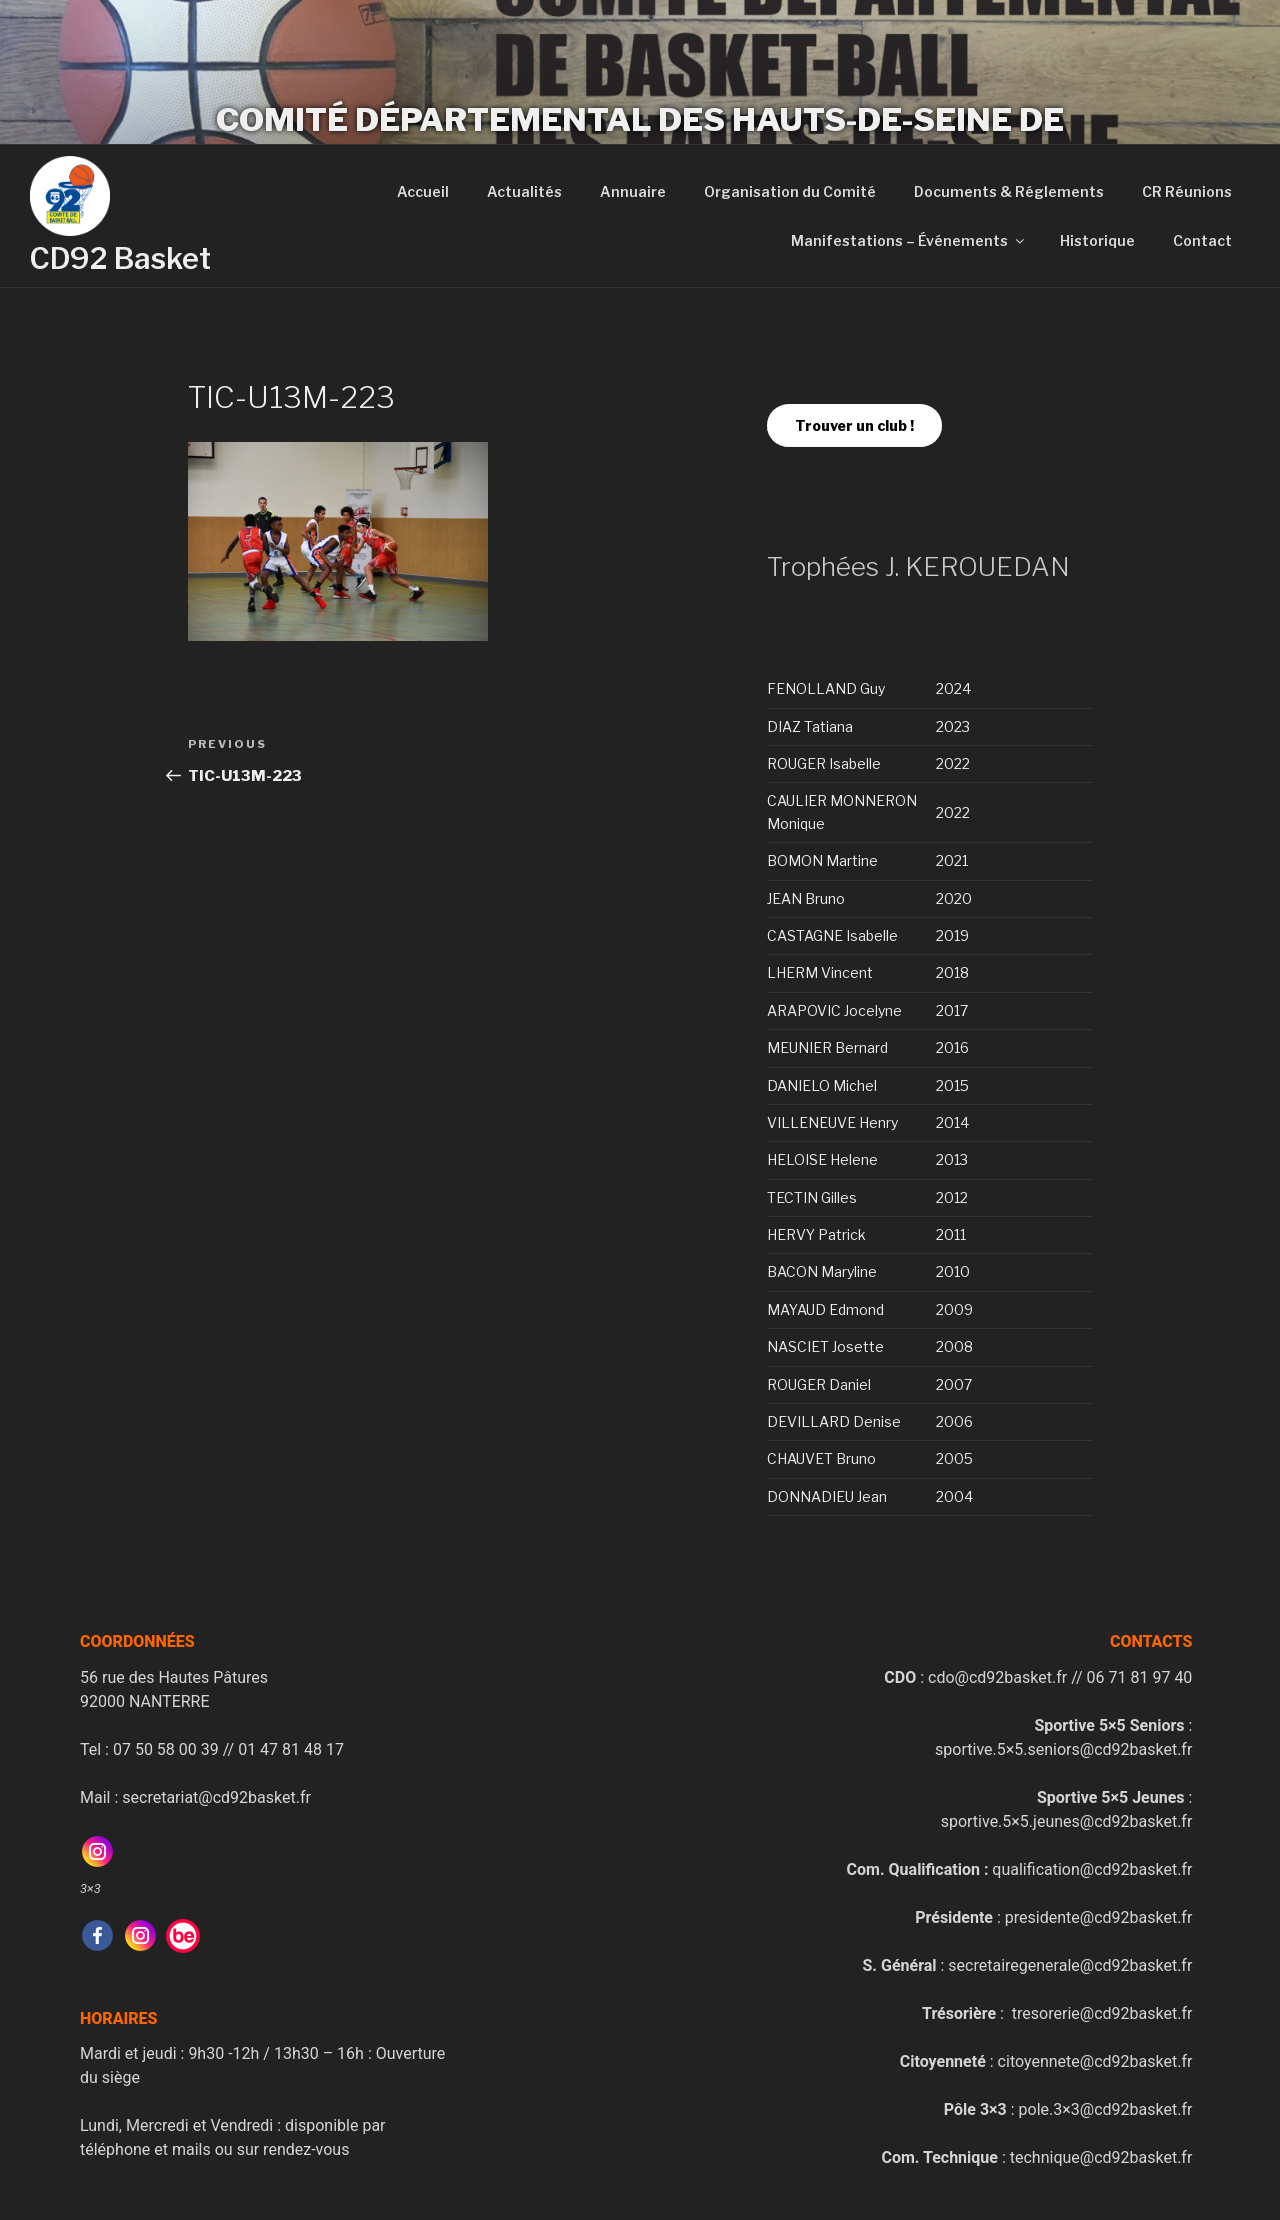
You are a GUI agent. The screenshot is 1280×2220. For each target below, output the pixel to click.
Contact (1202, 240)
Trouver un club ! (854, 425)
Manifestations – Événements (909, 240)
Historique (1097, 240)
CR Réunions (1187, 191)
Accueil (423, 191)
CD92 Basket (120, 258)
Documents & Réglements (1009, 191)
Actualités (524, 191)
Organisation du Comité (790, 191)
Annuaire (633, 191)
